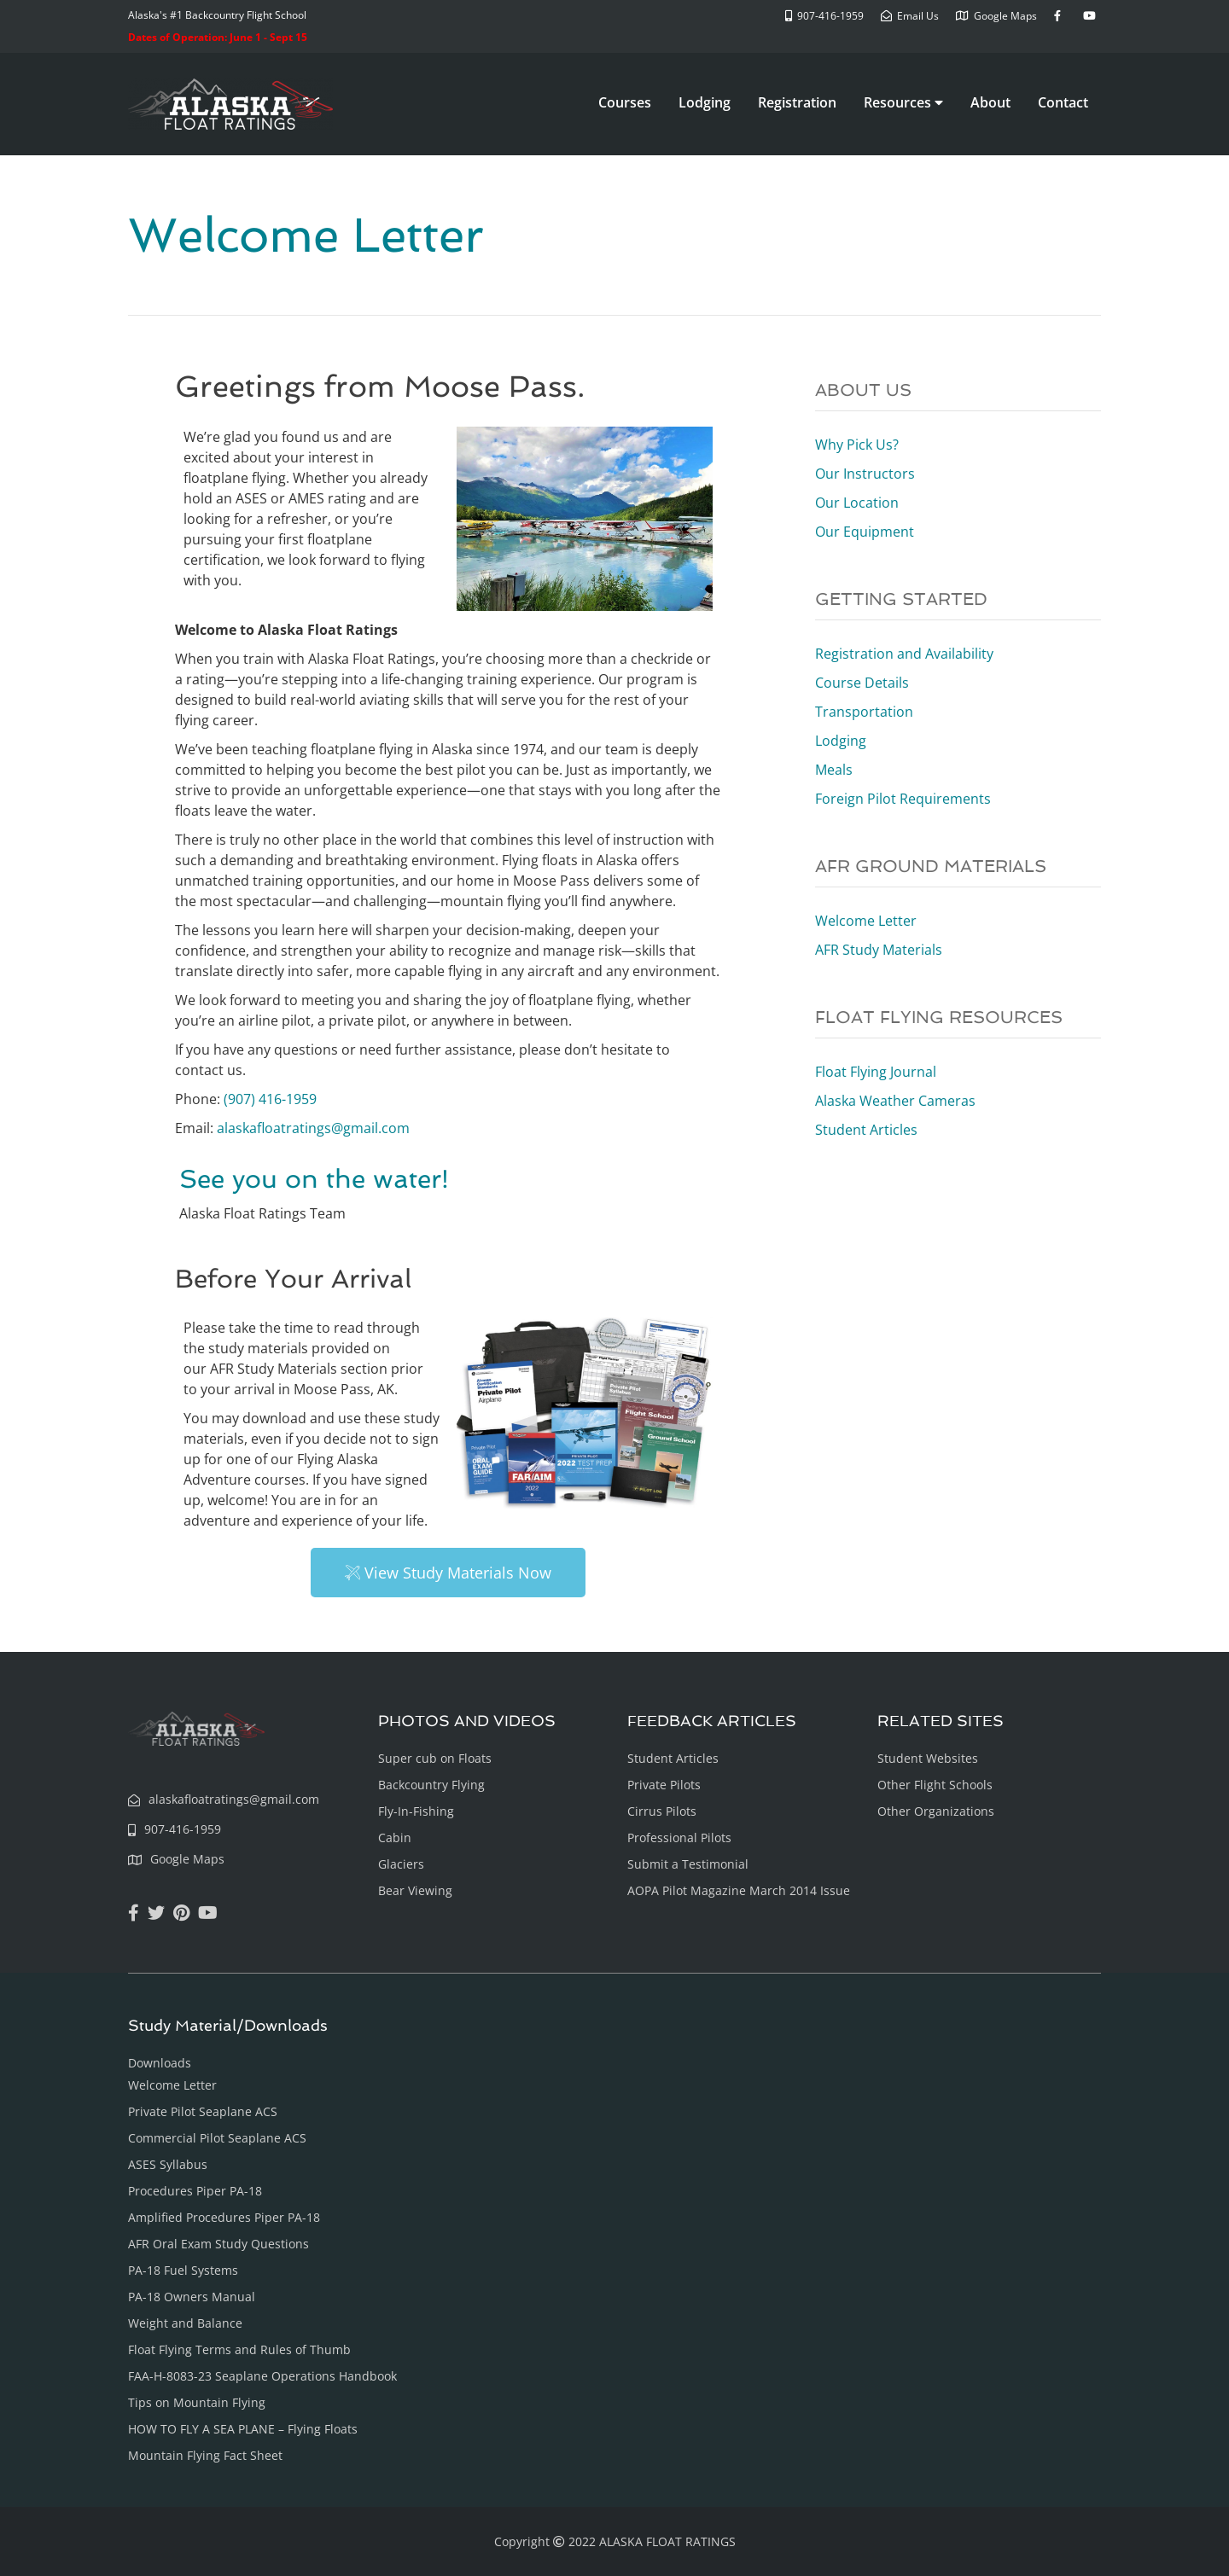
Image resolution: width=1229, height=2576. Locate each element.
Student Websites (927, 1758)
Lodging (705, 102)
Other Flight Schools (935, 1784)
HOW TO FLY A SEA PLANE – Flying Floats (243, 2429)
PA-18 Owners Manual (191, 2296)
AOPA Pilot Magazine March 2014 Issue (738, 1890)
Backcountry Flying (431, 1784)
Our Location (857, 502)
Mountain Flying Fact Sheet (205, 2455)
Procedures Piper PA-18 (195, 2191)
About (990, 102)
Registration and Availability (904, 653)
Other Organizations (935, 1811)
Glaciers (401, 1864)
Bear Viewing (415, 1890)
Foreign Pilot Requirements (903, 798)
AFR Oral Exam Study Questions (218, 2244)
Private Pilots (664, 1784)
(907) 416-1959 (270, 1099)
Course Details (862, 682)
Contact (1063, 102)
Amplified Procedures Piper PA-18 (224, 2217)
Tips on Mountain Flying (196, 2402)
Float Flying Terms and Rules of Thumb (239, 2349)
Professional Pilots (679, 1837)
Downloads (159, 2063)
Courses (624, 102)
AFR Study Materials (878, 949)
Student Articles (866, 1129)
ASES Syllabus (167, 2164)
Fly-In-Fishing (416, 1811)
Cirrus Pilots (661, 1811)
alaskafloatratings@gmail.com (313, 1128)
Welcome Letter (866, 920)
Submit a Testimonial (687, 1864)
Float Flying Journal (875, 1071)
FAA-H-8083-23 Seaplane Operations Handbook (262, 2376)
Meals (834, 769)
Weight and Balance (185, 2323)
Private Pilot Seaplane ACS (202, 2111)
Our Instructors (865, 473)
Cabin (394, 1837)
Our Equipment (864, 531)
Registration (797, 102)
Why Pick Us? (857, 444)
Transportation (864, 711)
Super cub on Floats (435, 1758)
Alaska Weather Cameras (895, 1100)
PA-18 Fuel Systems (183, 2270)
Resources (903, 102)
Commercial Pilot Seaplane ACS (217, 2138)
